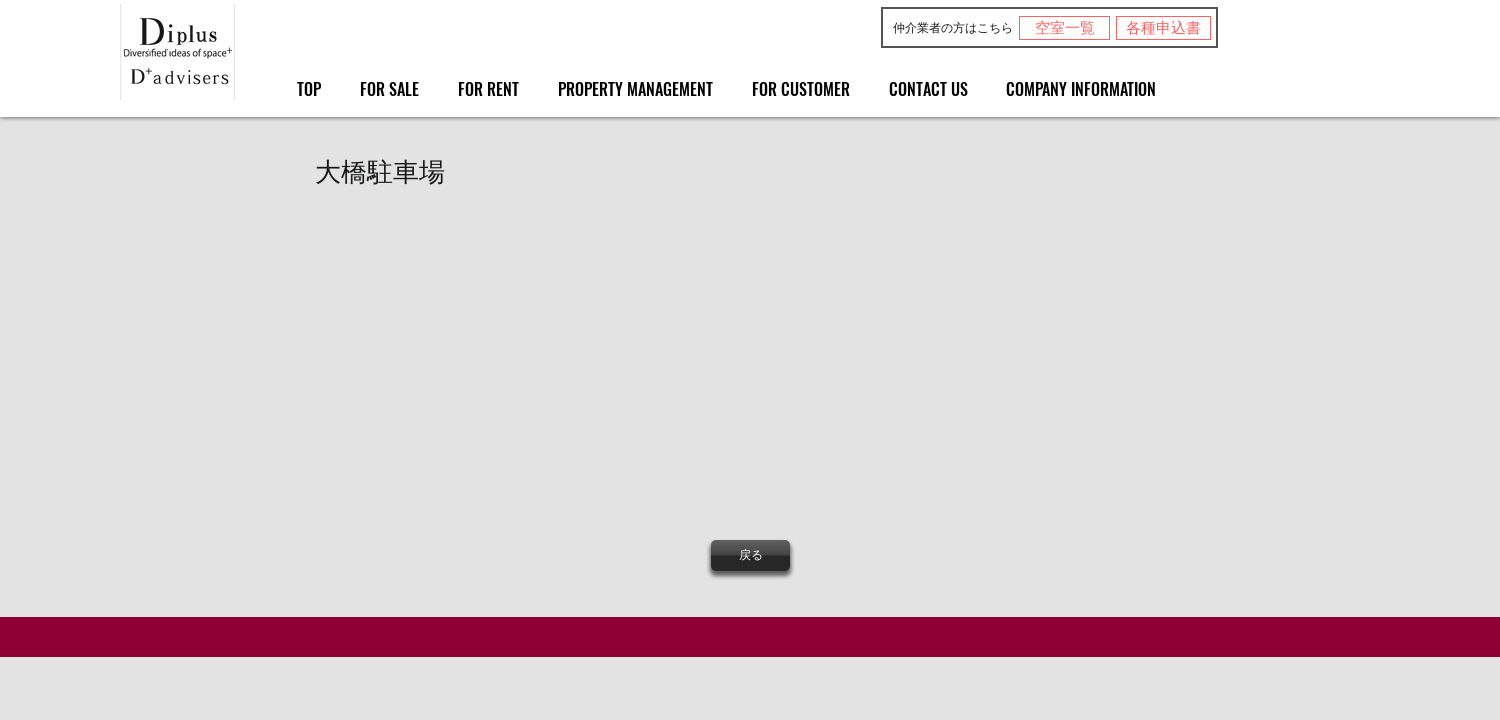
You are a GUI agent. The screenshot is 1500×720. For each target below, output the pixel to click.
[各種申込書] (1163, 28)
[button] (428, 352)
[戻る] (750, 555)
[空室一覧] (1064, 28)
